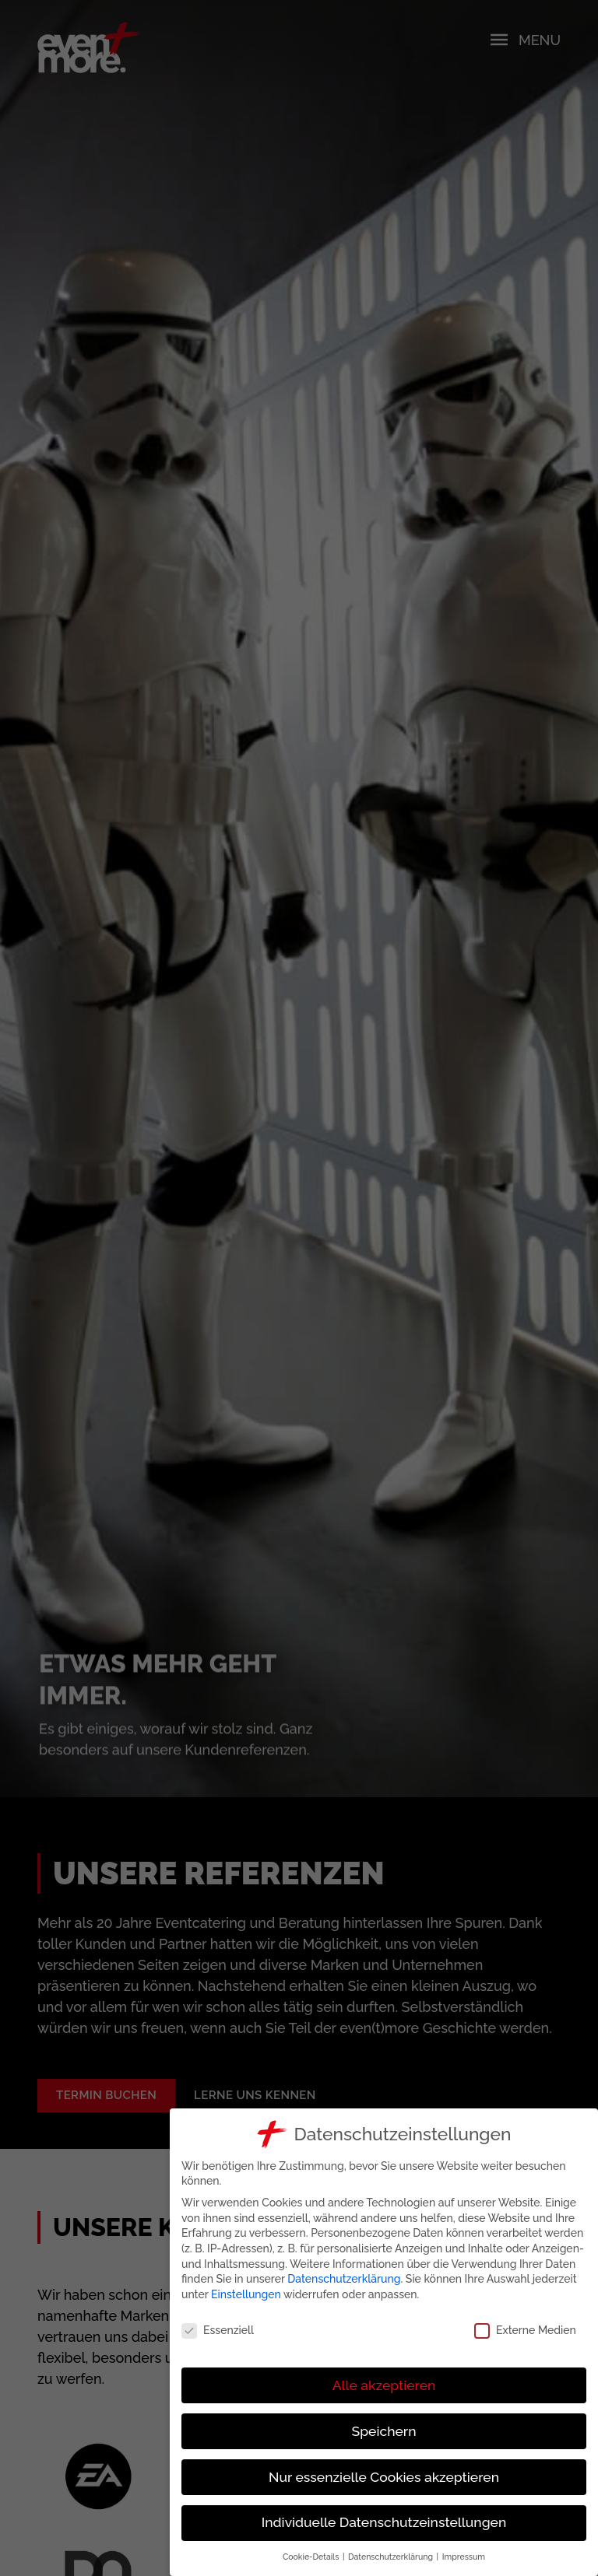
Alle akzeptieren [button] (385, 2385)
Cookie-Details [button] (312, 2556)
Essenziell (218, 2330)
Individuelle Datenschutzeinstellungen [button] (385, 2522)
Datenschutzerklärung (345, 2279)
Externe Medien (526, 2330)
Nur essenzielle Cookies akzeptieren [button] (384, 2477)
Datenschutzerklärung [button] (392, 2556)
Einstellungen (247, 2294)
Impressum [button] (464, 2556)
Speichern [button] (385, 2431)
